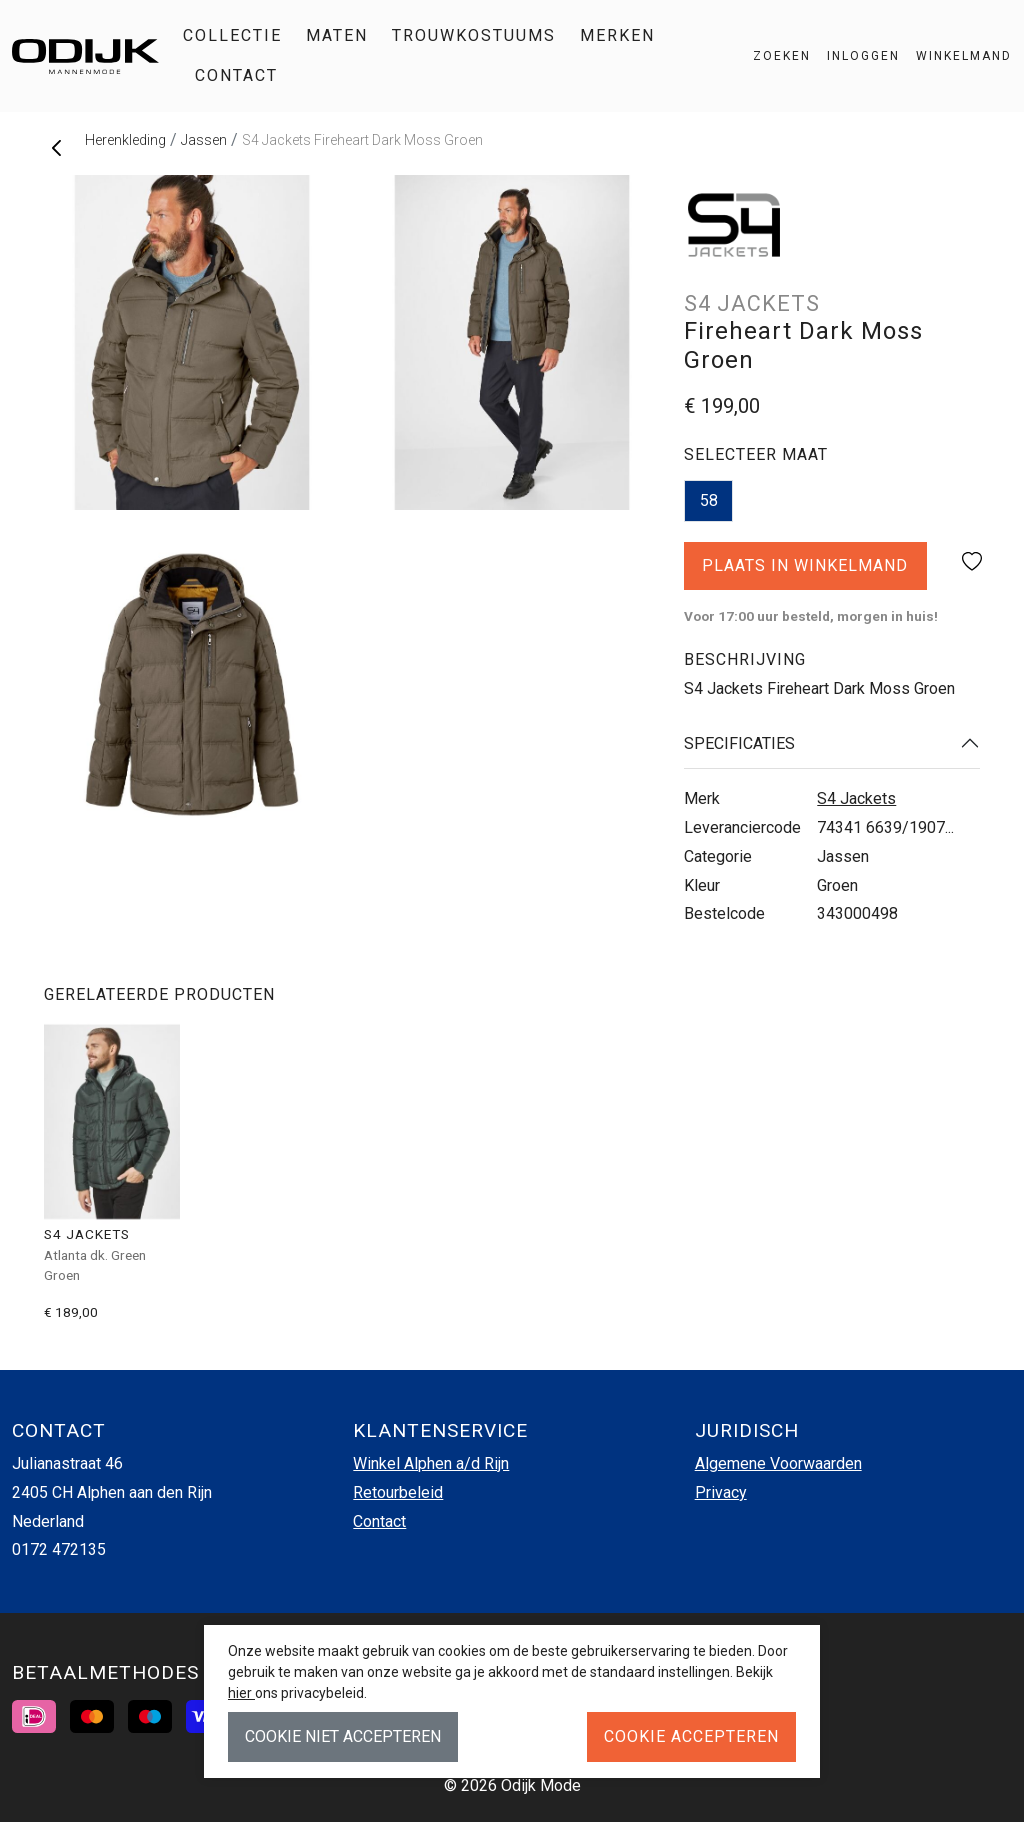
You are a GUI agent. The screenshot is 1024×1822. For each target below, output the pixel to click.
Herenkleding (125, 140)
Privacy (721, 1492)
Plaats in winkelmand (805, 573)
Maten (337, 35)
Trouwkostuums (474, 35)
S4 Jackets (856, 798)
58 (709, 500)
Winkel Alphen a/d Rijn (431, 1463)
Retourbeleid (398, 1492)
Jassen (204, 140)
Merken (617, 35)
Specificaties (739, 743)
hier (241, 1693)
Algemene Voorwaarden (778, 1463)
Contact (236, 75)
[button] (956, 56)
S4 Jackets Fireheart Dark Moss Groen (362, 140)
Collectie (232, 35)
